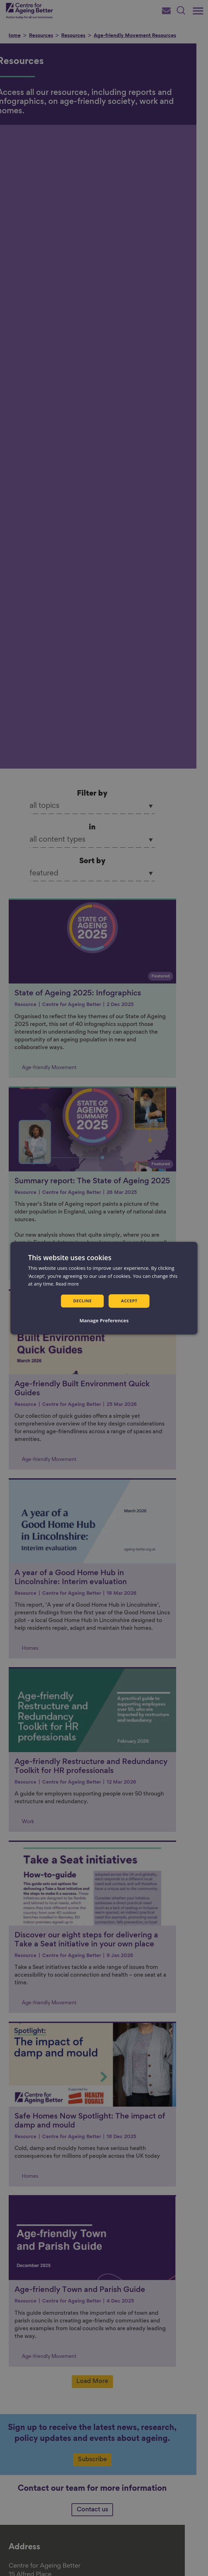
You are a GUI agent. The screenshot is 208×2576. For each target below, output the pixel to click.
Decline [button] (82, 1300)
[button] (104, 1321)
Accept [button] (130, 1300)
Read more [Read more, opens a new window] (68, 1283)
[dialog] (103, 1288)
